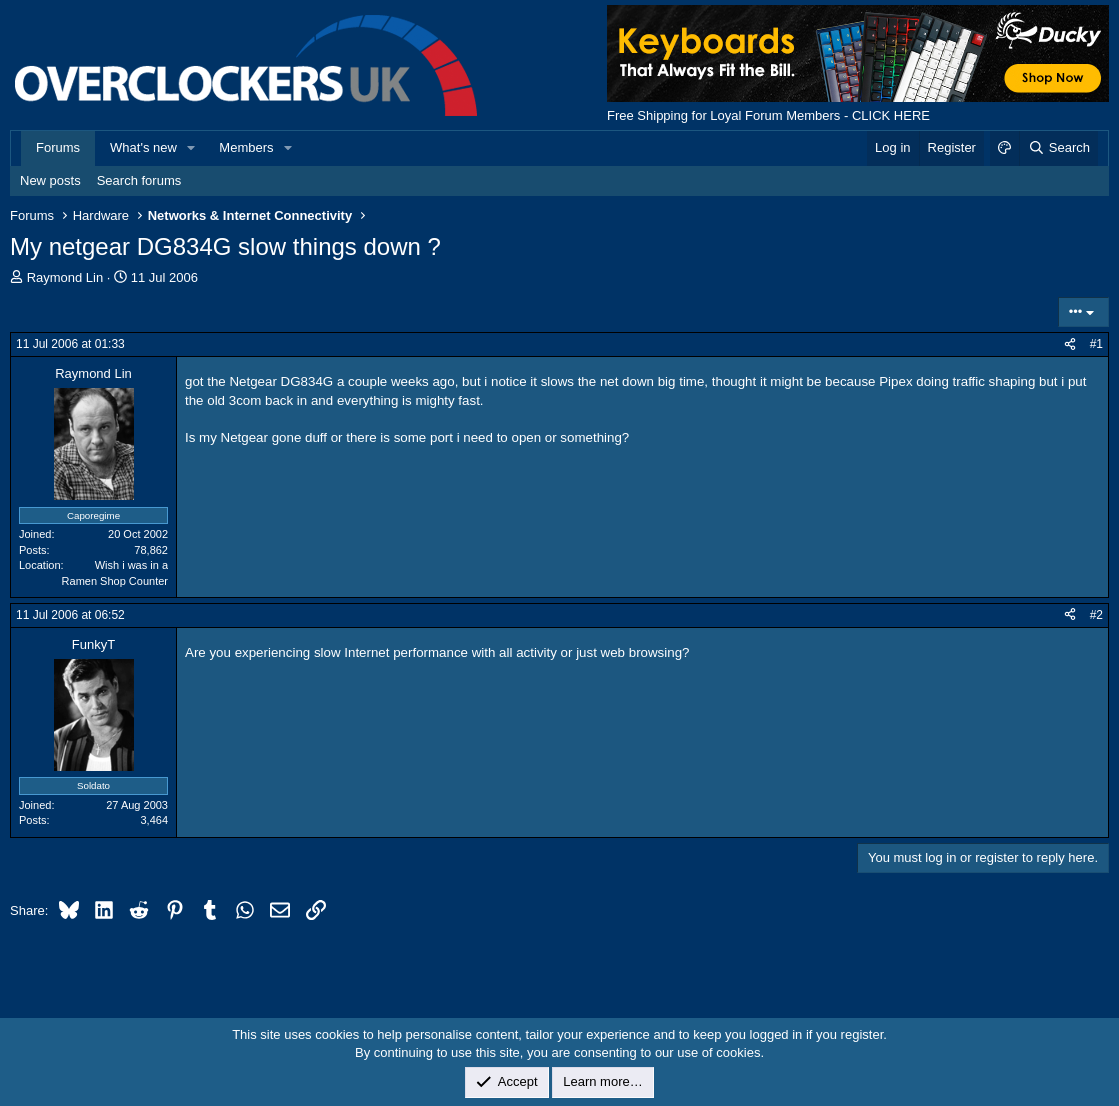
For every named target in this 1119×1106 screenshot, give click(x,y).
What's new (143, 147)
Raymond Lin (65, 277)
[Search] (1058, 148)
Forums (58, 147)
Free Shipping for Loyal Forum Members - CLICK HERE (768, 115)
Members (246, 147)
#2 (1096, 615)
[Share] (1070, 344)
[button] (192, 148)
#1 (1096, 344)
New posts (50, 180)
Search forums (139, 180)
